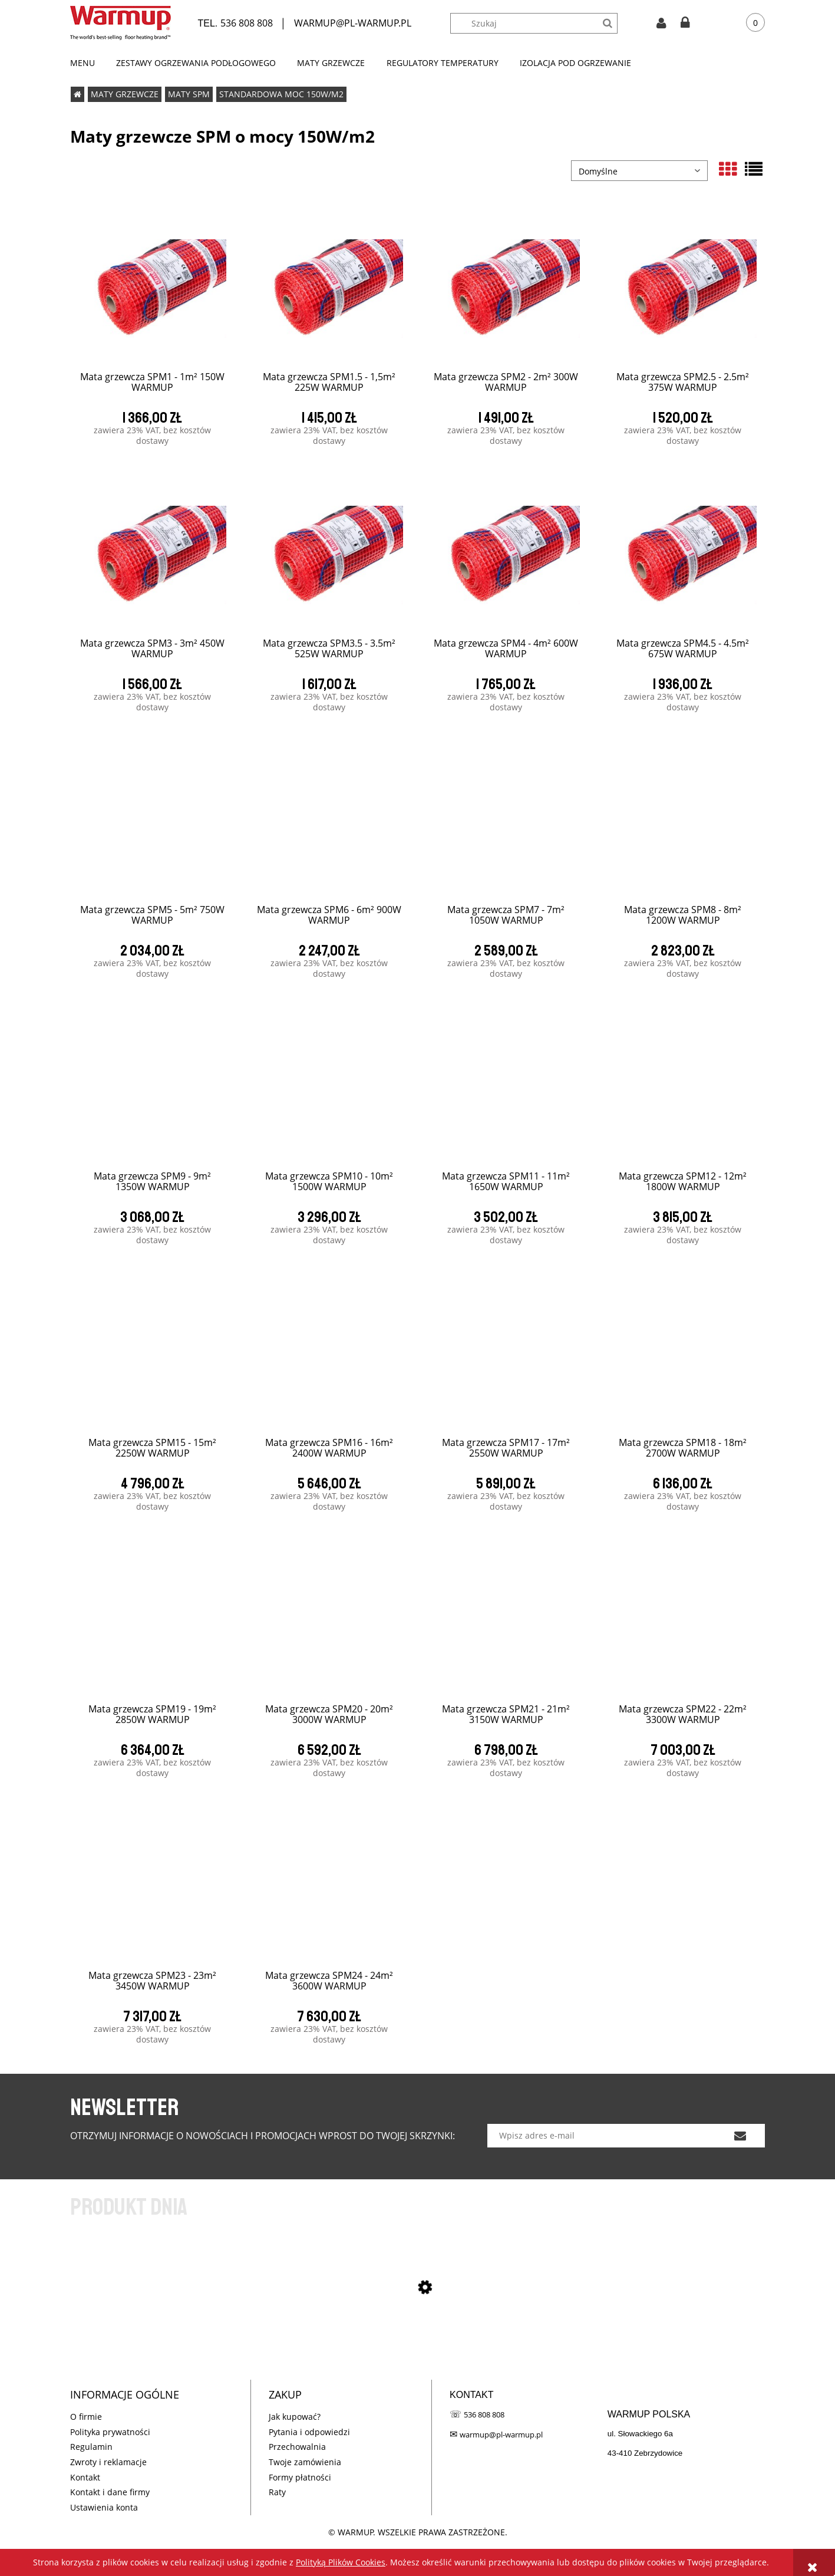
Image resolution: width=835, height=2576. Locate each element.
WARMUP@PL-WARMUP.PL (352, 23)
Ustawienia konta (104, 2507)
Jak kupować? (295, 2416)
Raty (277, 2492)
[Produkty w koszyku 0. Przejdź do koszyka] (746, 23)
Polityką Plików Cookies (340, 2562)
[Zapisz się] (740, 2135)
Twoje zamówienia (305, 2462)
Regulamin (91, 2446)
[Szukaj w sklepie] (540, 23)
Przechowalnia (297, 2446)
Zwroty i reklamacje (108, 2462)
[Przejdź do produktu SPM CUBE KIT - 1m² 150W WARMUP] (417, 2350)
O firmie (86, 2416)
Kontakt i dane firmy (110, 2492)
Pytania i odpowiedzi (309, 2431)
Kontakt (85, 2477)
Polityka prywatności (110, 2431)
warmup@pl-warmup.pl (501, 2434)
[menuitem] (87, 63)
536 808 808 (246, 23)
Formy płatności (300, 2477)
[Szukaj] (607, 23)
